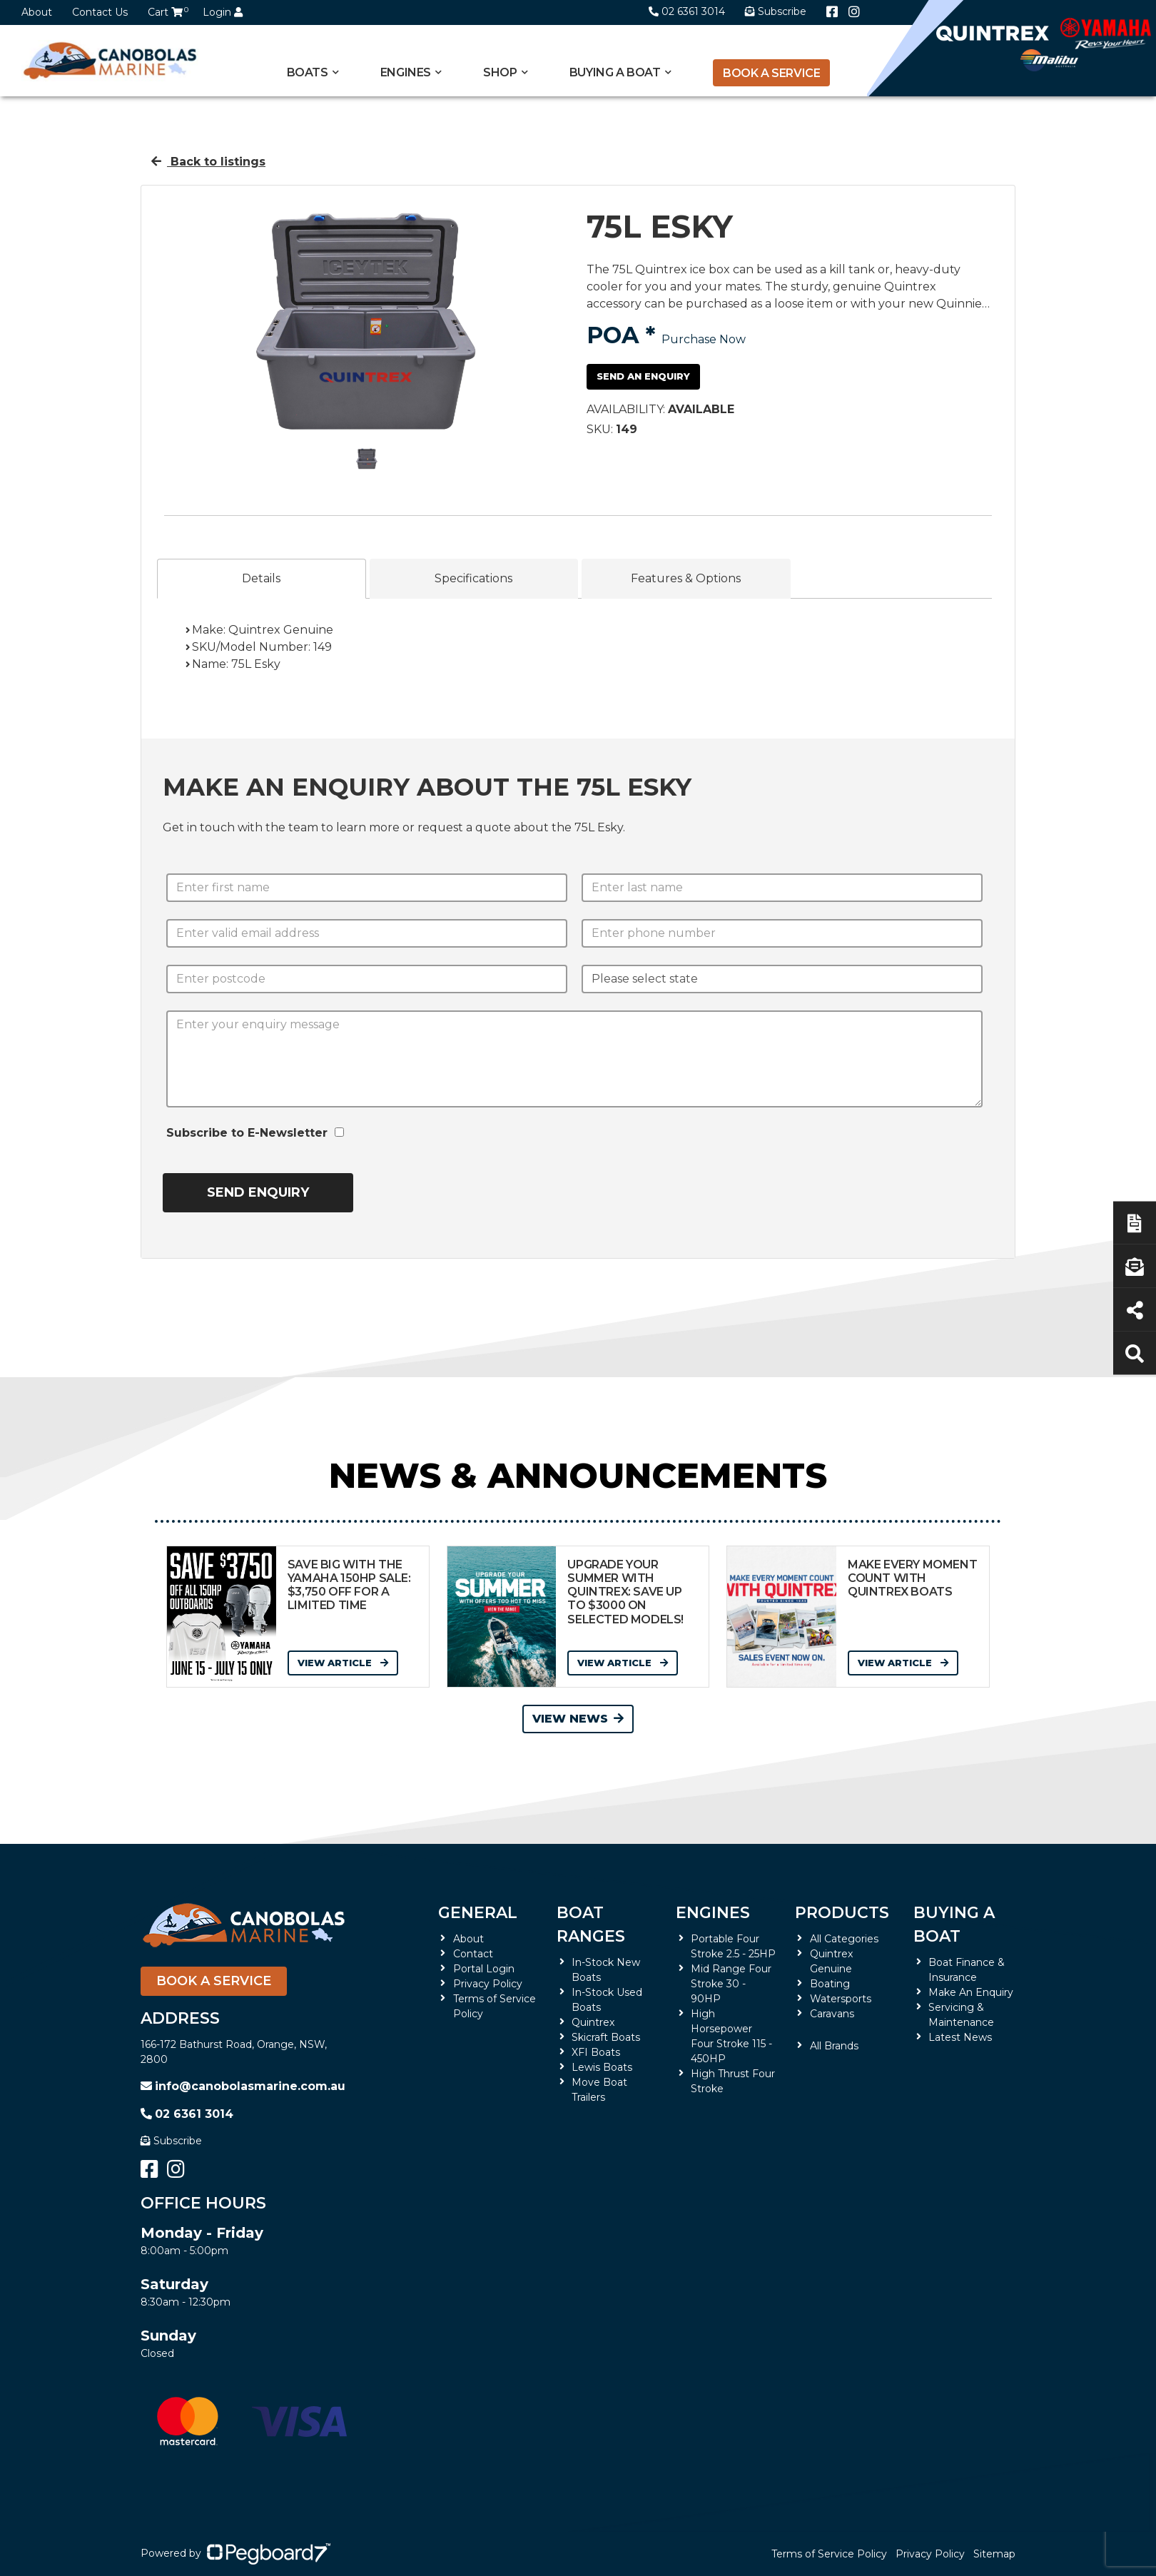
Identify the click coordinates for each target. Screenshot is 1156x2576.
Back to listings (208, 161)
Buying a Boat (615, 72)
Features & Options (686, 578)
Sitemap (994, 2553)
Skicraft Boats (606, 2037)
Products (842, 1912)
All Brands (834, 2045)
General (477, 1912)
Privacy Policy (487, 1983)
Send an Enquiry (643, 376)
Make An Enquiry (970, 1992)
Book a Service (771, 73)
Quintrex (593, 2022)
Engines (405, 72)
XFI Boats (596, 2052)
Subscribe (171, 2140)
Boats (307, 72)
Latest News (960, 2037)
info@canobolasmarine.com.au (243, 2086)
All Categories (844, 1938)
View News (578, 1718)
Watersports (840, 1998)
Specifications (473, 578)
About (36, 12)
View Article (343, 1662)
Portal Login (483, 1968)
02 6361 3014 (687, 11)
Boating (830, 1983)
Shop (500, 72)
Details (261, 578)
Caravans (832, 2013)
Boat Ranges (591, 1924)
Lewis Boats (602, 2067)
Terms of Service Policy (829, 2553)
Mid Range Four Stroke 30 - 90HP (731, 1983)
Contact (473, 1953)
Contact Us (100, 12)
